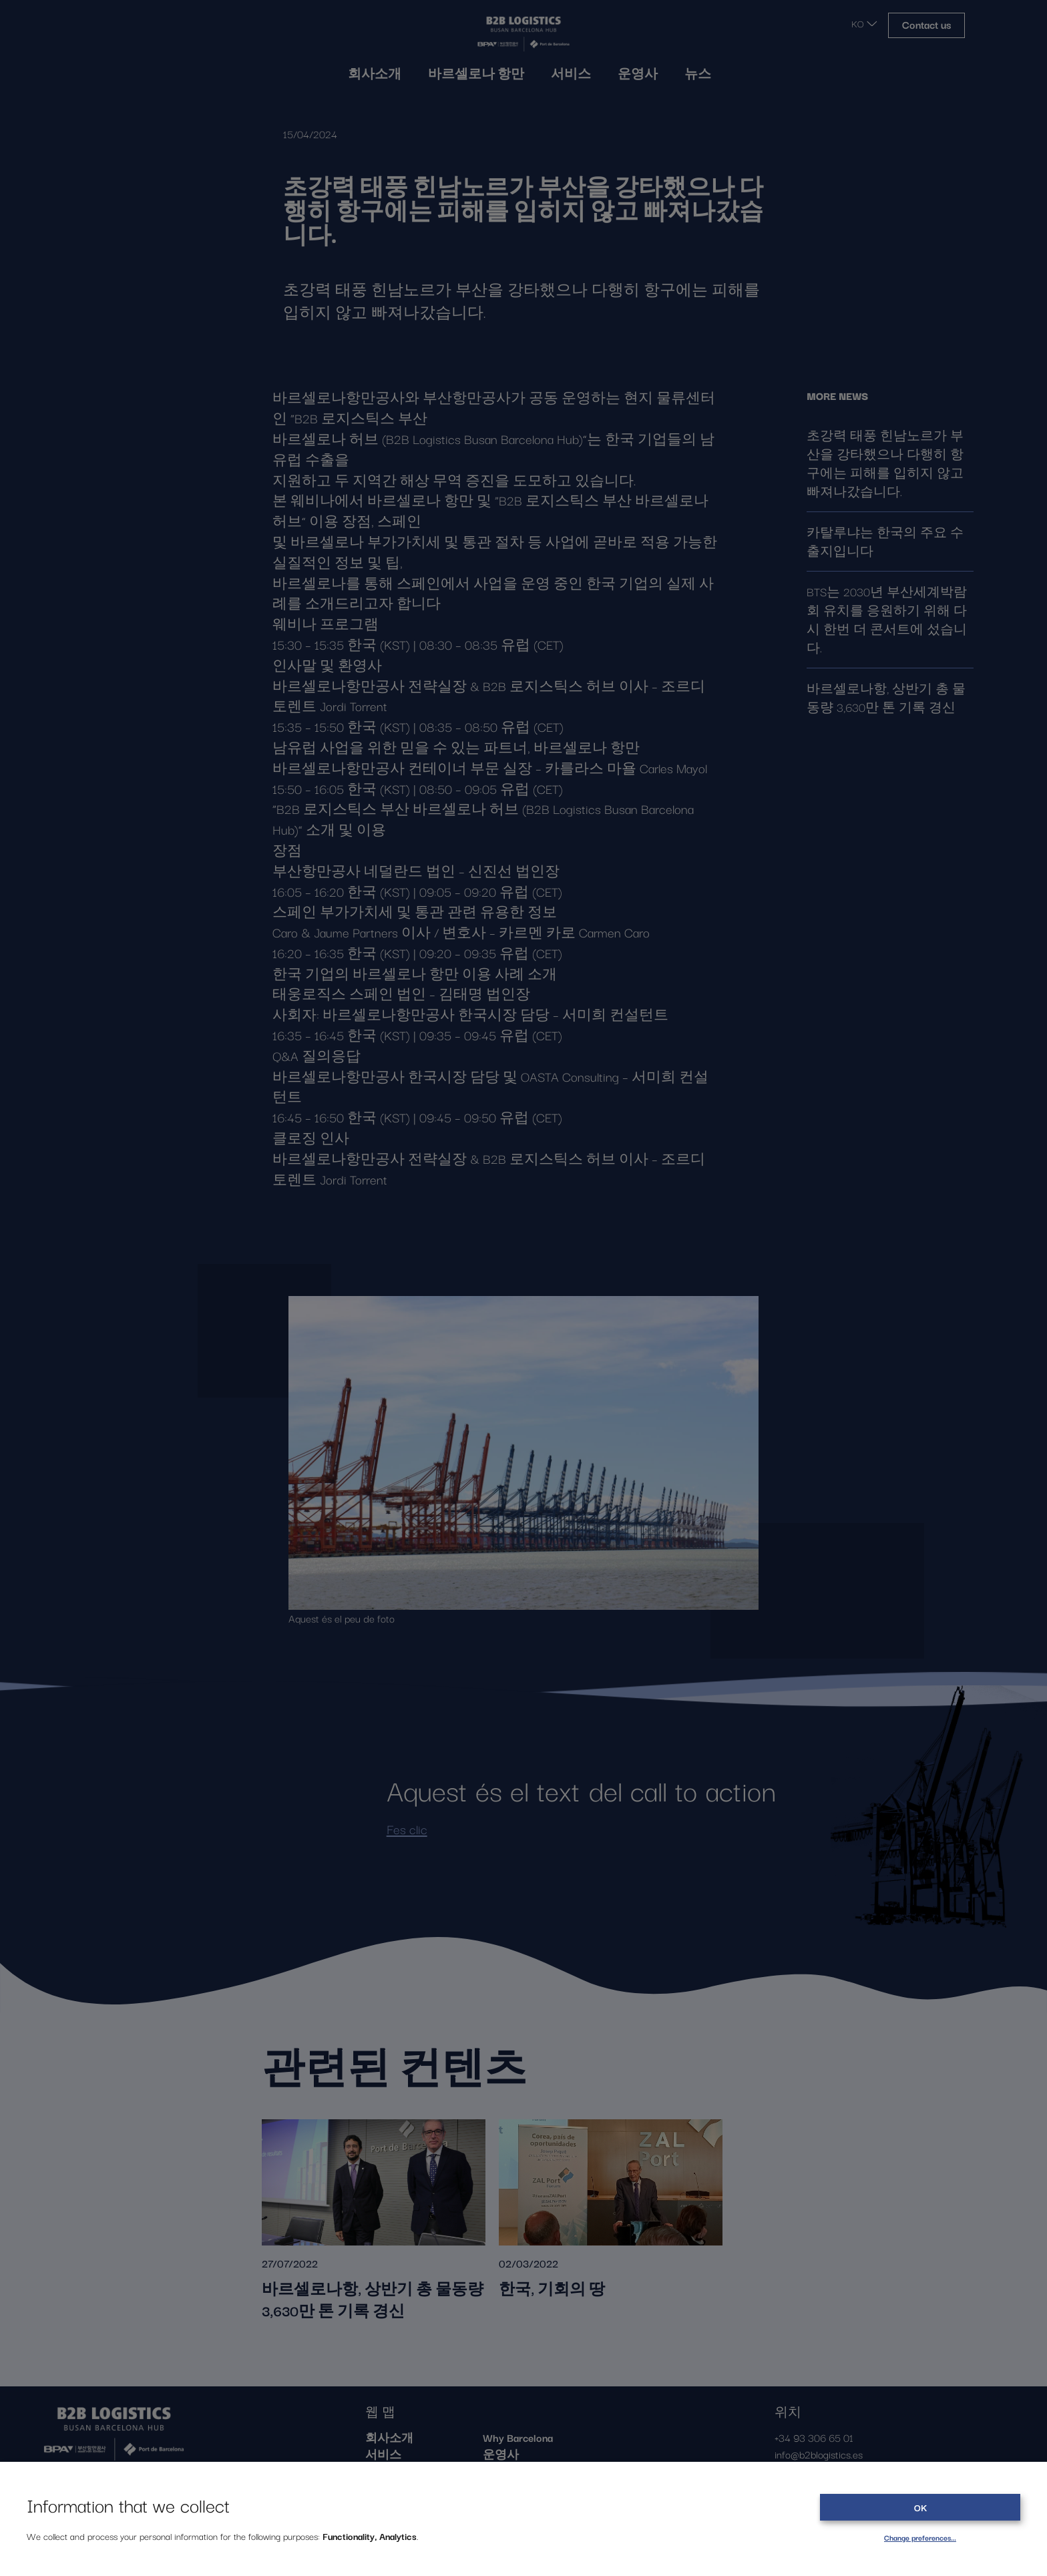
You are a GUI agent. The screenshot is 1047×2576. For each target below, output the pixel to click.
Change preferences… (920, 2537)
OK (920, 2507)
